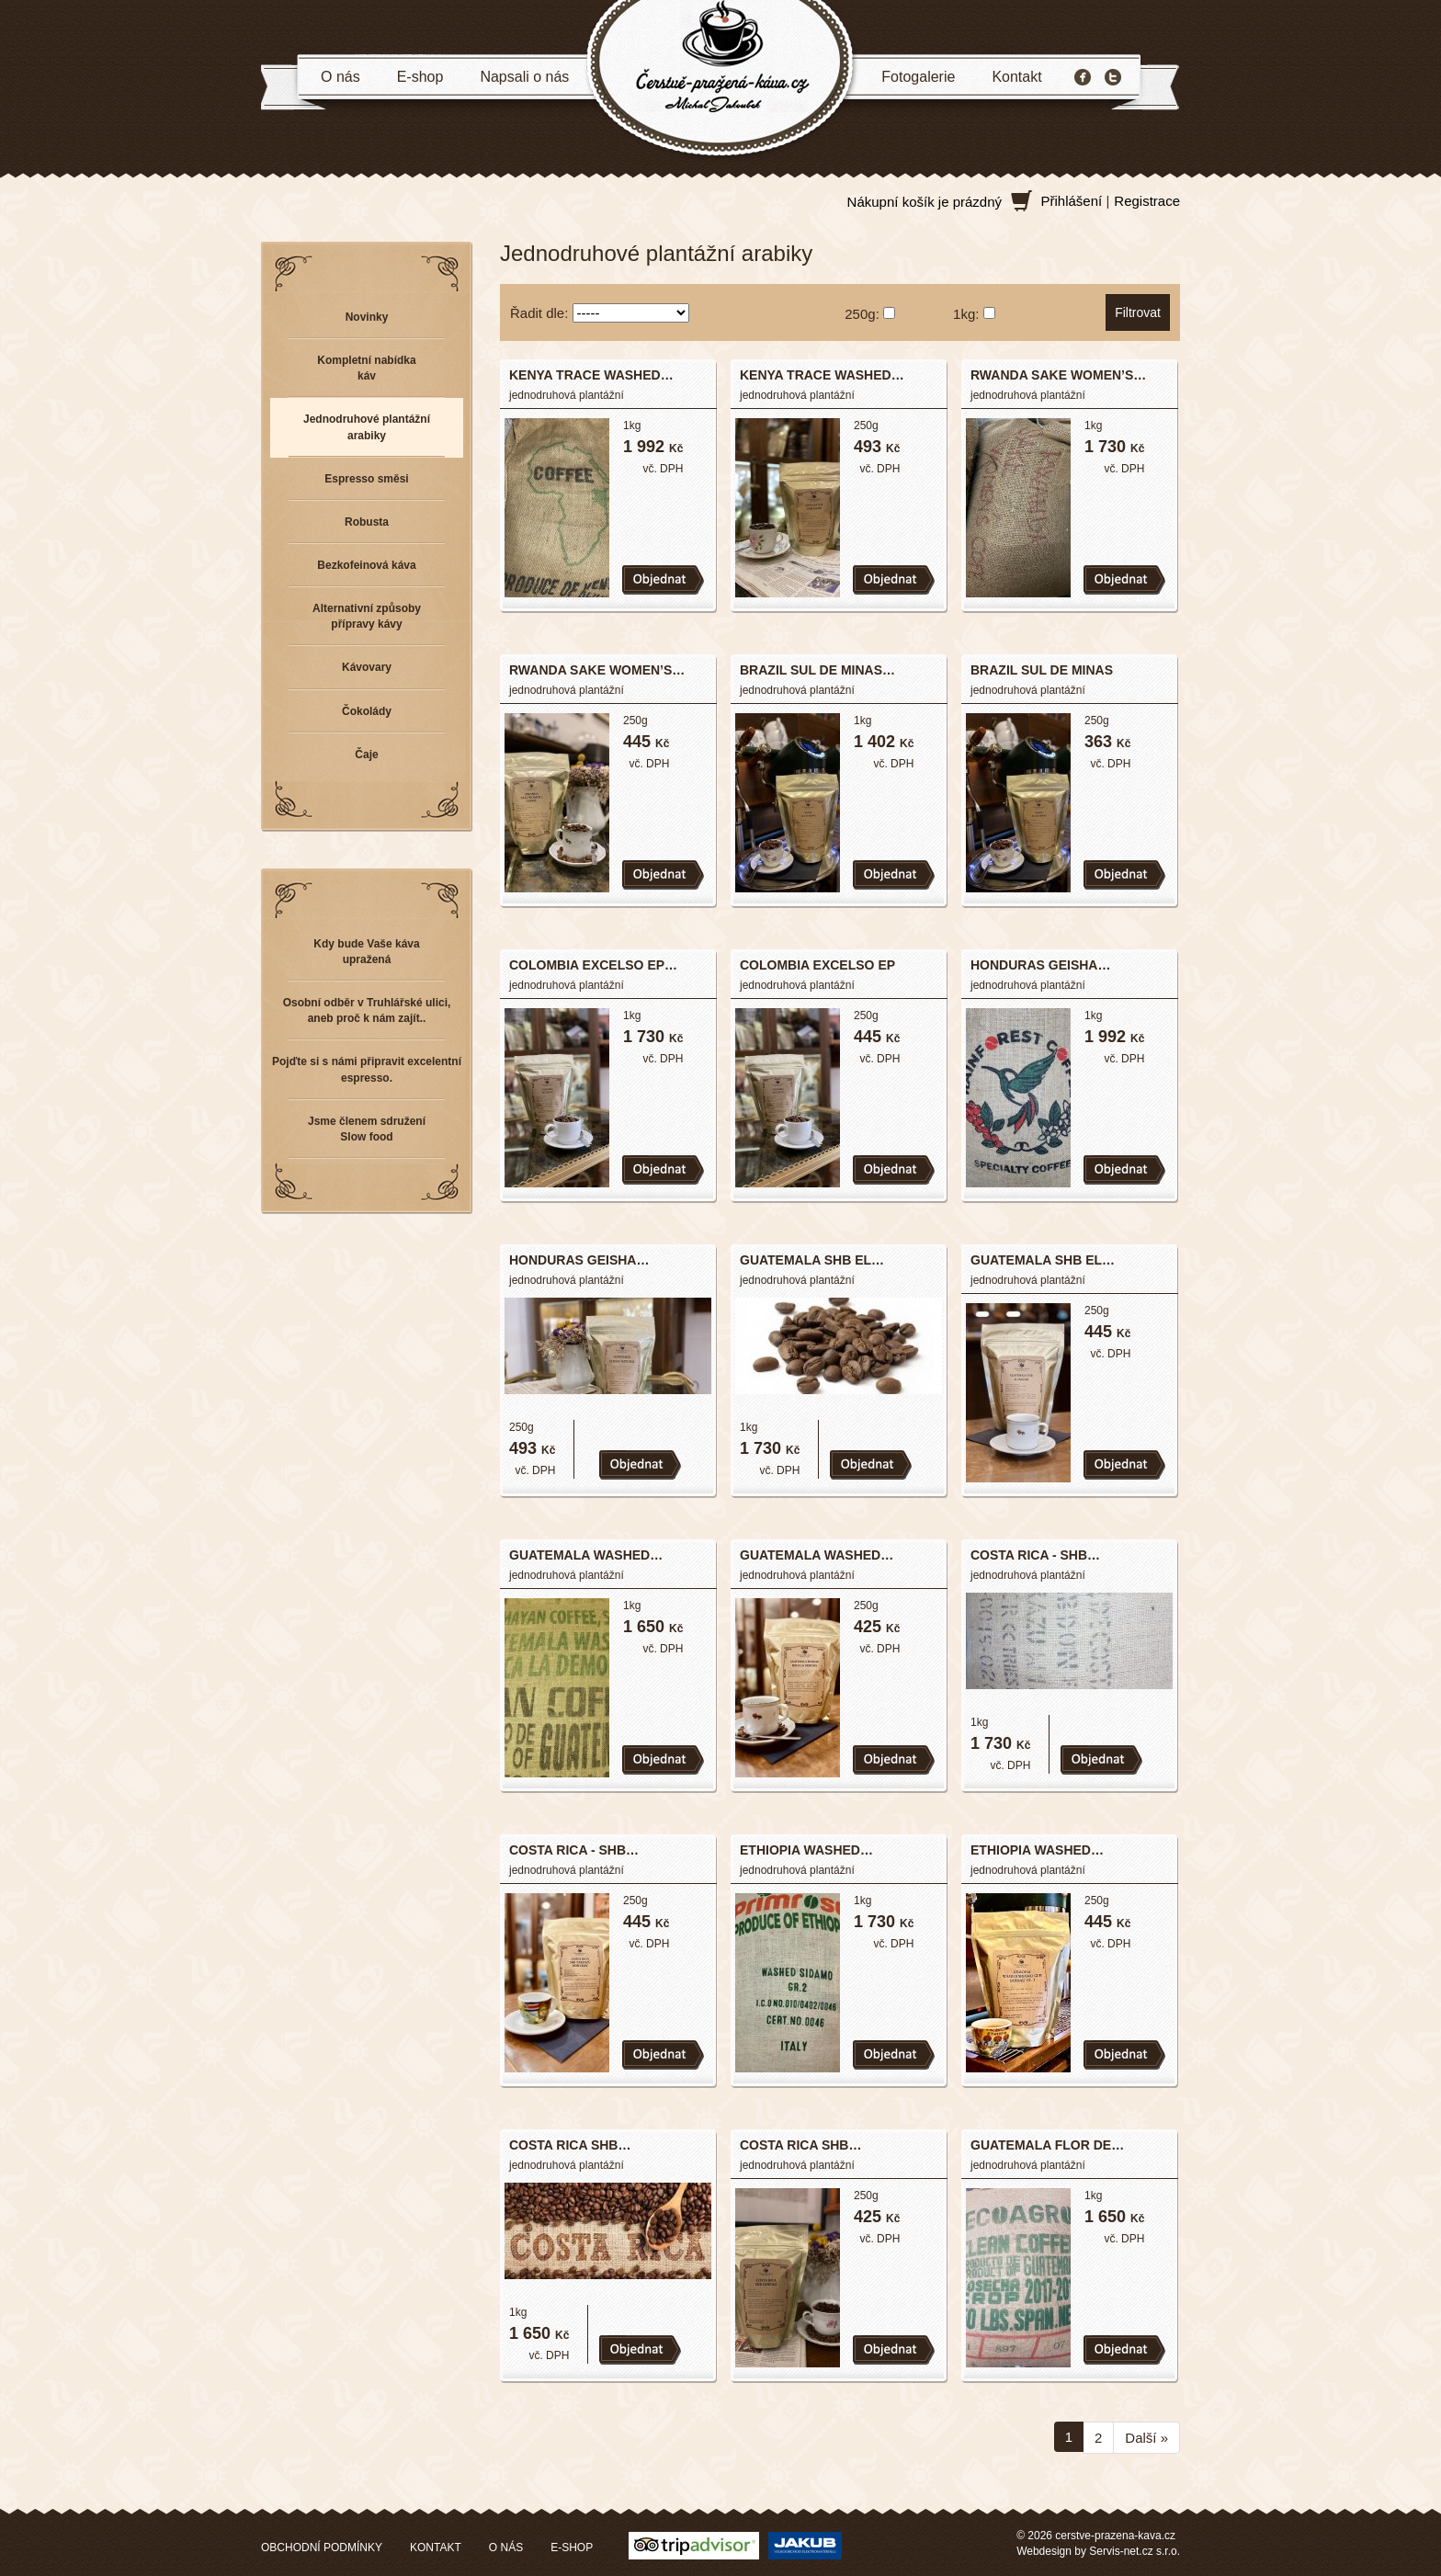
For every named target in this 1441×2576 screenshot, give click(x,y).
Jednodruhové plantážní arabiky (366, 427)
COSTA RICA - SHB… (1035, 1555)
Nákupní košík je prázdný (924, 202)
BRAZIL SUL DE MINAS (1041, 670)
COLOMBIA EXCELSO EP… (593, 965)
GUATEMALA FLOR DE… (1047, 2145)
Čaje (366, 754)
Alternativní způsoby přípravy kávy (366, 616)
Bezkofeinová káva (366, 565)
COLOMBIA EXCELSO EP (817, 965)
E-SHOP (571, 2547)
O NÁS (506, 2547)
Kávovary (366, 667)
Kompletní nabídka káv (366, 368)
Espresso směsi (366, 478)
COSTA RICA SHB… (569, 2145)
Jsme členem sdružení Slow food (366, 1129)
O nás (340, 77)
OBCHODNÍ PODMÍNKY (321, 2547)
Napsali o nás (524, 77)
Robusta (367, 522)
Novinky (367, 317)
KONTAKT (435, 2547)
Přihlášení (1072, 201)
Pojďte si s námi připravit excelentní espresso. (366, 1069)
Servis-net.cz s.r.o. (1134, 2551)
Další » (1146, 2437)
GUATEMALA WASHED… (586, 1555)
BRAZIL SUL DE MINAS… (817, 670)
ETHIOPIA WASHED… (806, 1850)
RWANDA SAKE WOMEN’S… (1058, 375)
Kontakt (1016, 77)
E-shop (420, 77)
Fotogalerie (918, 77)
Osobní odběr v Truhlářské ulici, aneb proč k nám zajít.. (367, 1010)
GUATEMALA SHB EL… (812, 1260)
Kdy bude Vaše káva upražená (366, 951)
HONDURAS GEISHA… (1040, 965)
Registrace (1147, 201)
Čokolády (366, 711)
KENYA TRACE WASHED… (591, 375)
